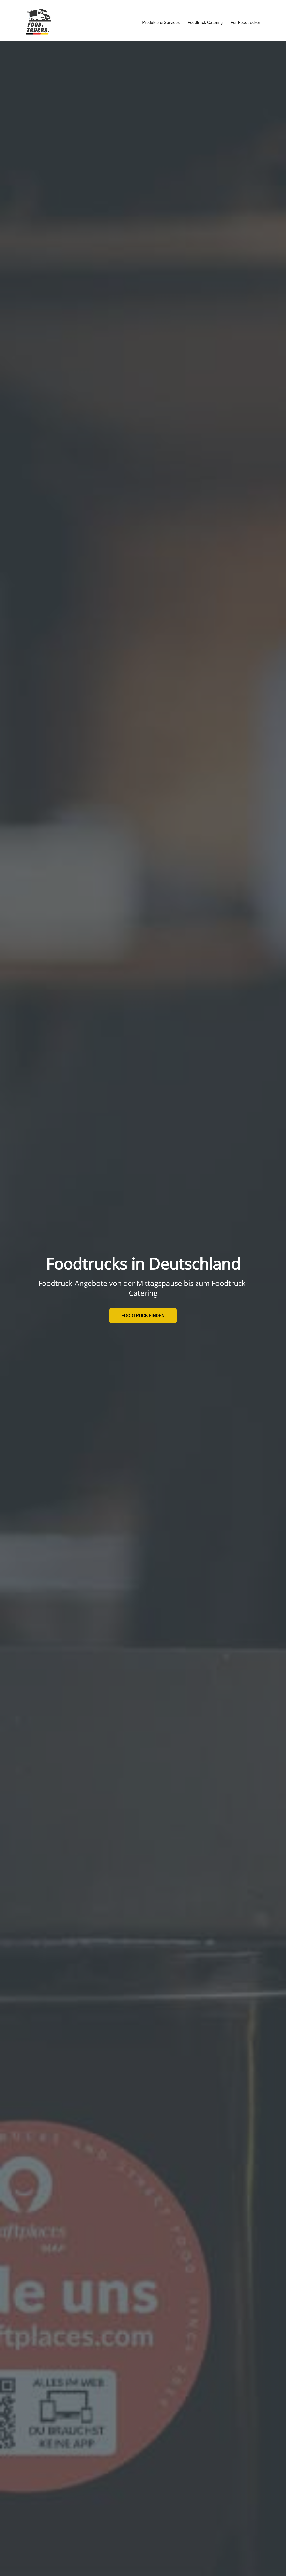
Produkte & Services (161, 22)
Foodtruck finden (142, 1315)
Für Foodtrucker (245, 22)
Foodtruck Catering (205, 22)
